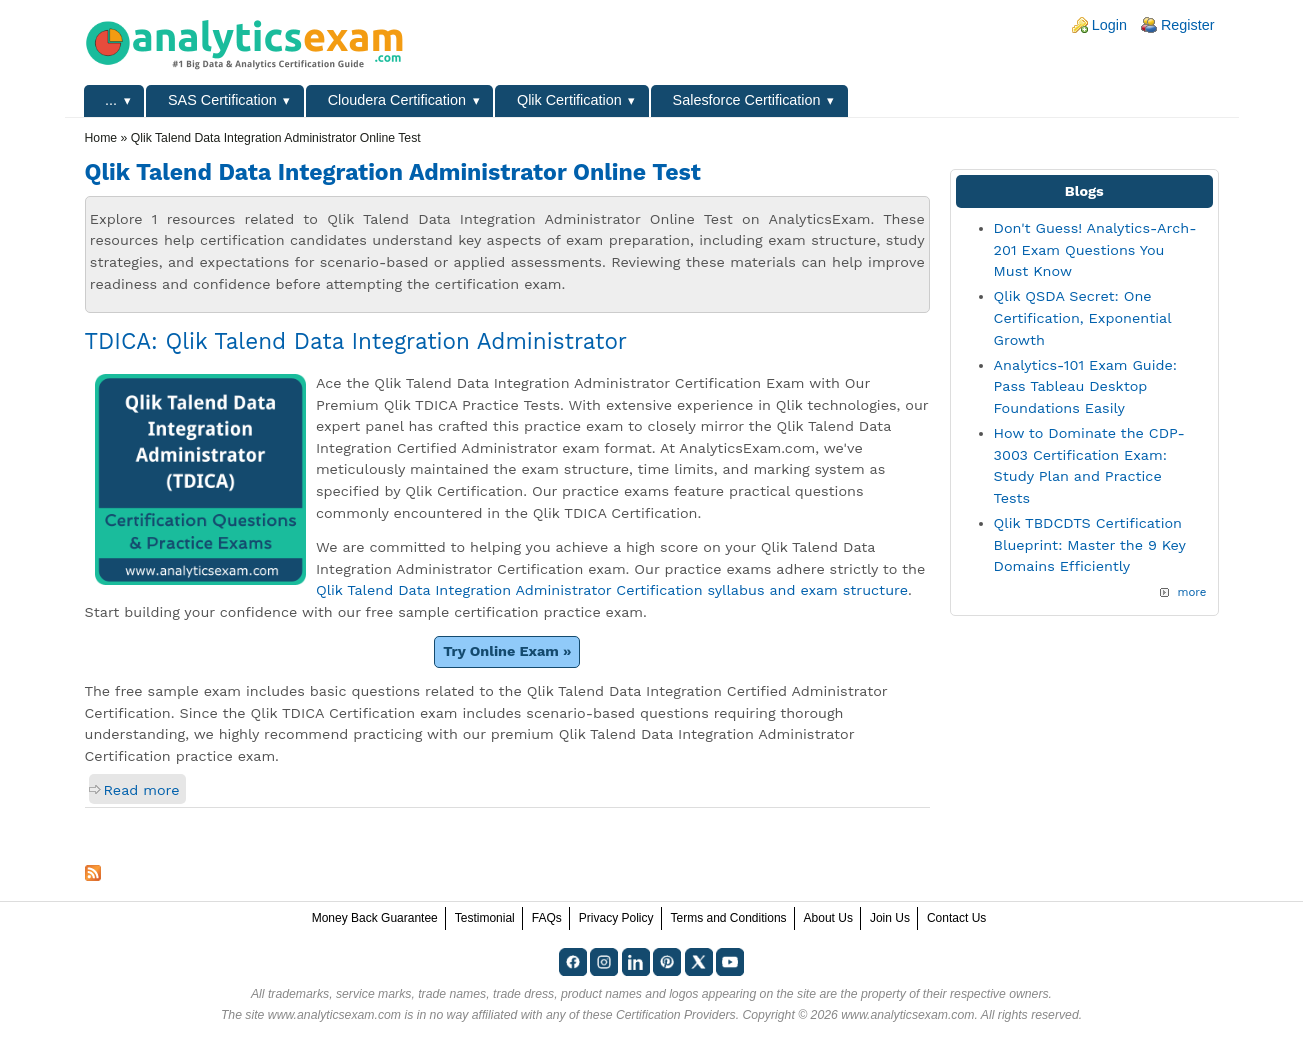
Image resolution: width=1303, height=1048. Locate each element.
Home (101, 138)
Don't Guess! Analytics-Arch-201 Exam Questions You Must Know (1095, 249)
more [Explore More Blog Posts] (1191, 592)
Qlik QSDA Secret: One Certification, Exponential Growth (1082, 317)
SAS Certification (222, 100)
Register (1188, 25)
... (111, 100)
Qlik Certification (569, 100)
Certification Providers (676, 1015)
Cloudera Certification (397, 100)
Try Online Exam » (507, 651)
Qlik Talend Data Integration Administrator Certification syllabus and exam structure (612, 590)
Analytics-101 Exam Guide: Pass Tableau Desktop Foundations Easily (1086, 386)
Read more (142, 790)
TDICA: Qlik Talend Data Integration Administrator (356, 341)
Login (1109, 25)
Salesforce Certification (747, 100)
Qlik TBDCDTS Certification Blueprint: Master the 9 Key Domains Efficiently (1090, 544)
